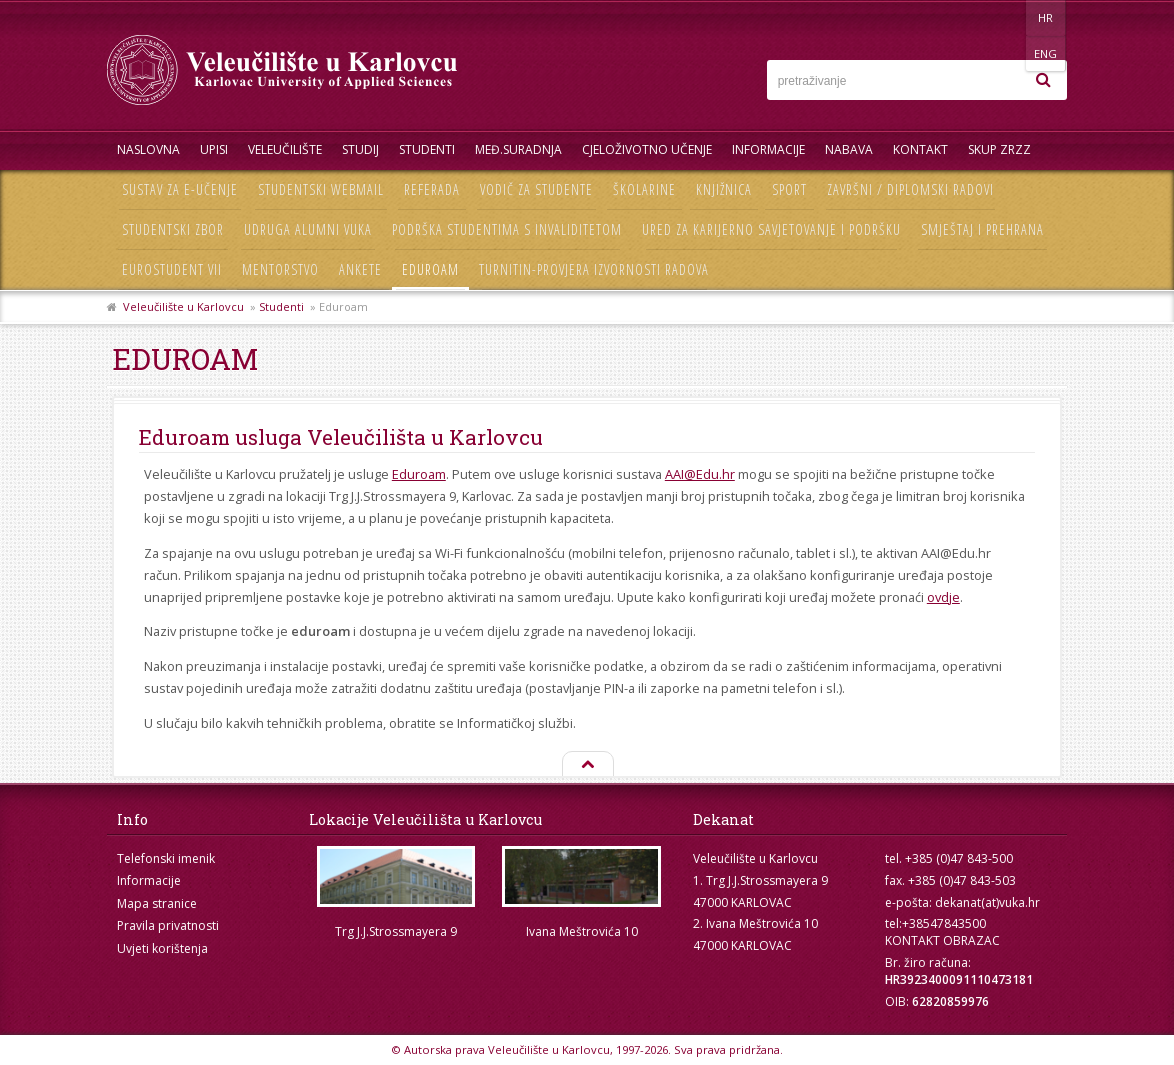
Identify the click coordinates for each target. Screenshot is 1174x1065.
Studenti (427, 149)
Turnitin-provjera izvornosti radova (594, 269)
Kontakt (920, 149)
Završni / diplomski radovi (910, 189)
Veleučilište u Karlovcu (183, 306)
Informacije (768, 149)
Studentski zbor (173, 229)
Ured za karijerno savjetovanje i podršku (771, 229)
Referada (432, 189)
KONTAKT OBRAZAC (942, 940)
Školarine (644, 189)
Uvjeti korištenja (162, 948)
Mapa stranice (157, 903)
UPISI (214, 149)
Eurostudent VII (172, 269)
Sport (789, 189)
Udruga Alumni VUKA (308, 229)
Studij (360, 149)
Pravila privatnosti (168, 925)
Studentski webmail (321, 189)
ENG (1046, 17)
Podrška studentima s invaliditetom (507, 229)
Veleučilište (285, 149)
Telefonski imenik (166, 858)
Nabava (849, 149)
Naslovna (148, 149)
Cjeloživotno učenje (647, 149)
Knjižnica (724, 189)
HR (1005, 17)
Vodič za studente (536, 189)
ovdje (943, 597)
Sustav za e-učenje (180, 189)
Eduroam (430, 269)
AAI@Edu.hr (700, 474)
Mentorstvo (280, 269)
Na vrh (587, 765)
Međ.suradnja (518, 149)
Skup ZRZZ (999, 149)
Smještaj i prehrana (982, 229)
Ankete (360, 269)
